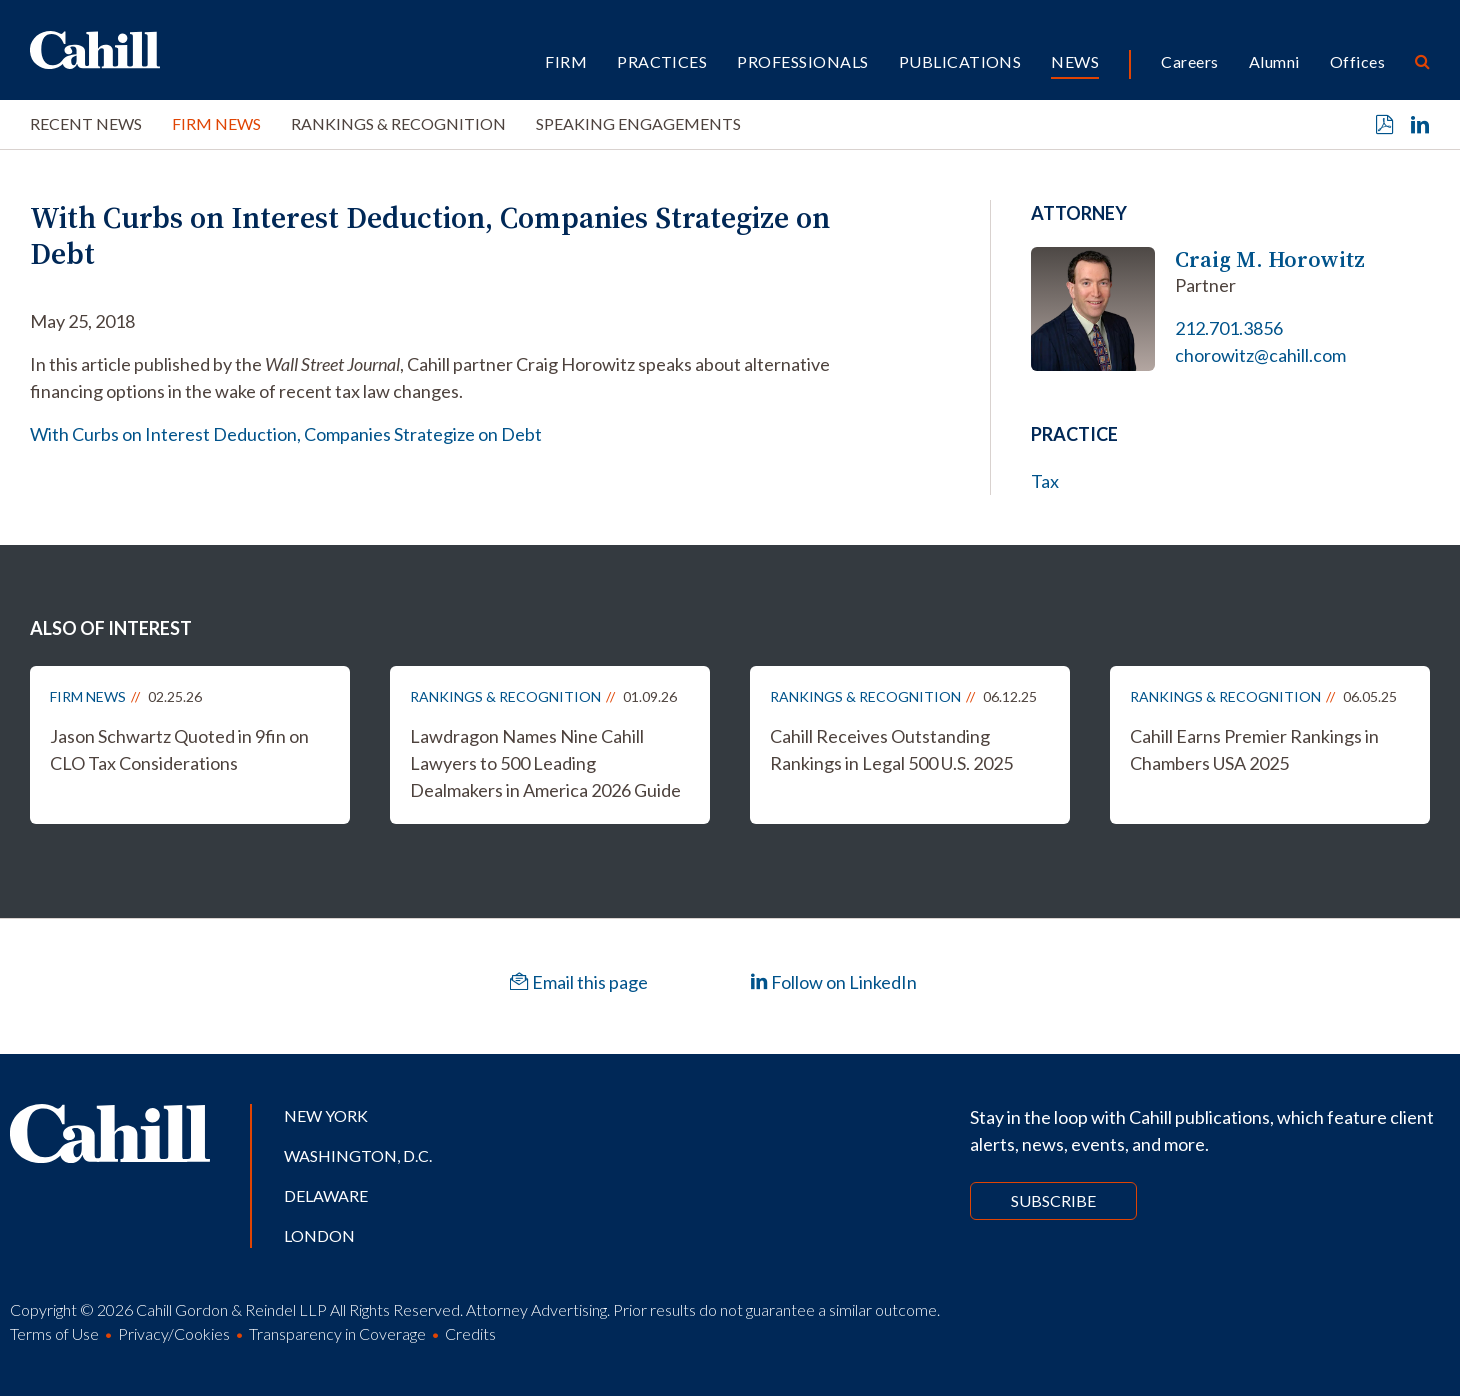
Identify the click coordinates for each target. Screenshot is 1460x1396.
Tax (1045, 481)
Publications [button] (960, 61)
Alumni (1274, 61)
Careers (1189, 61)
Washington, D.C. (358, 1155)
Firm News (216, 123)
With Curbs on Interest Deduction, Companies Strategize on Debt (286, 434)
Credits (470, 1333)
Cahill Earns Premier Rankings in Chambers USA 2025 (1254, 749)
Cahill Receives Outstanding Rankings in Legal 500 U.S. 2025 (891, 749)
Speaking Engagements (638, 123)
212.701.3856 (1229, 328)
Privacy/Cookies (174, 1333)
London (319, 1235)
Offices (1357, 61)
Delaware (326, 1195)
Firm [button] (566, 61)
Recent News (86, 123)
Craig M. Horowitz (1270, 259)
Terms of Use (54, 1333)
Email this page (579, 982)
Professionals (802, 61)
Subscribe (1053, 1200)
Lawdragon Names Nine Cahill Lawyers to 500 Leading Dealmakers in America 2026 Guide (545, 763)
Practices (662, 61)
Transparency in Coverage (337, 1333)
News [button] (1075, 61)
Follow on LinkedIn (833, 982)
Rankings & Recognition (398, 123)
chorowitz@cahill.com (1260, 355)
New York (326, 1115)
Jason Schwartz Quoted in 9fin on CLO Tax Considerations (179, 749)
